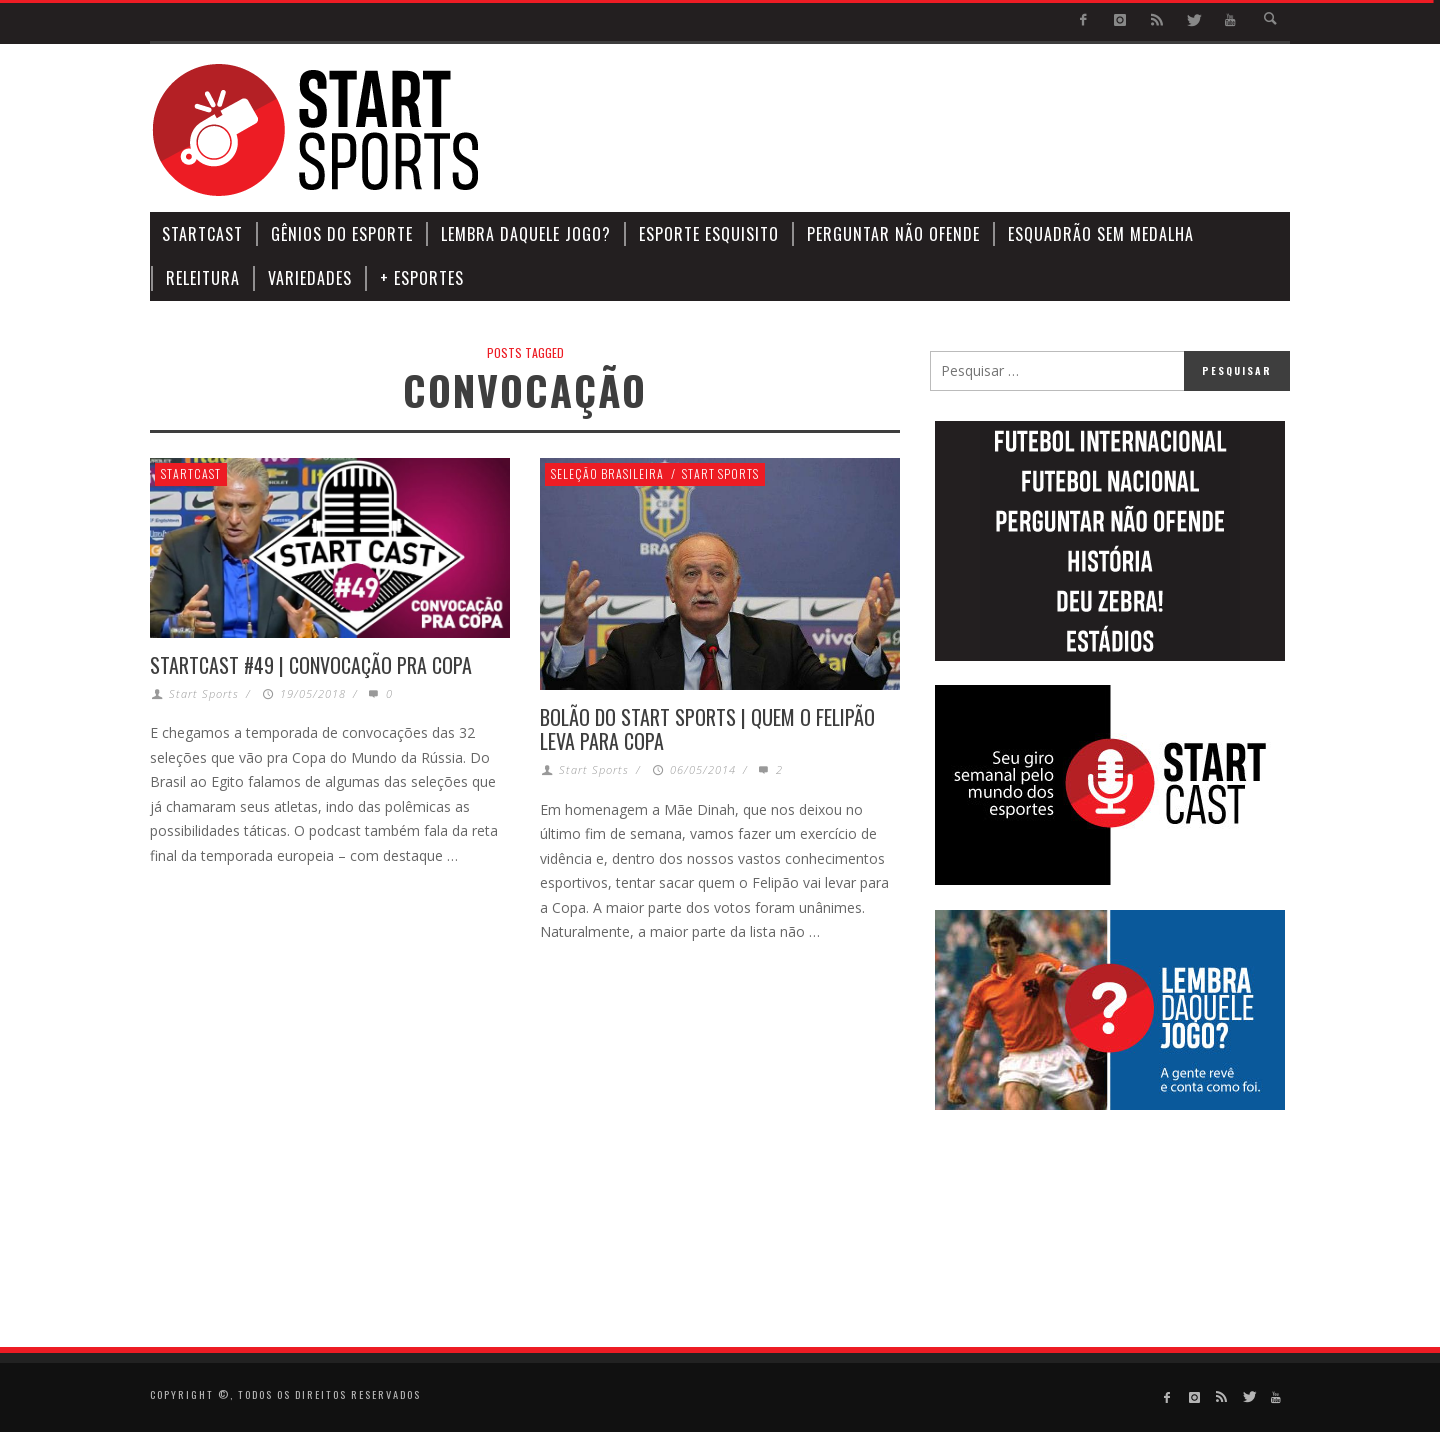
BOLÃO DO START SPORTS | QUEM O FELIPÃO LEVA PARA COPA (707, 729)
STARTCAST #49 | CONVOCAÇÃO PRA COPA (311, 665)
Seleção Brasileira (607, 473)
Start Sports (204, 693)
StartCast (191, 473)
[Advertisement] (926, 130)
